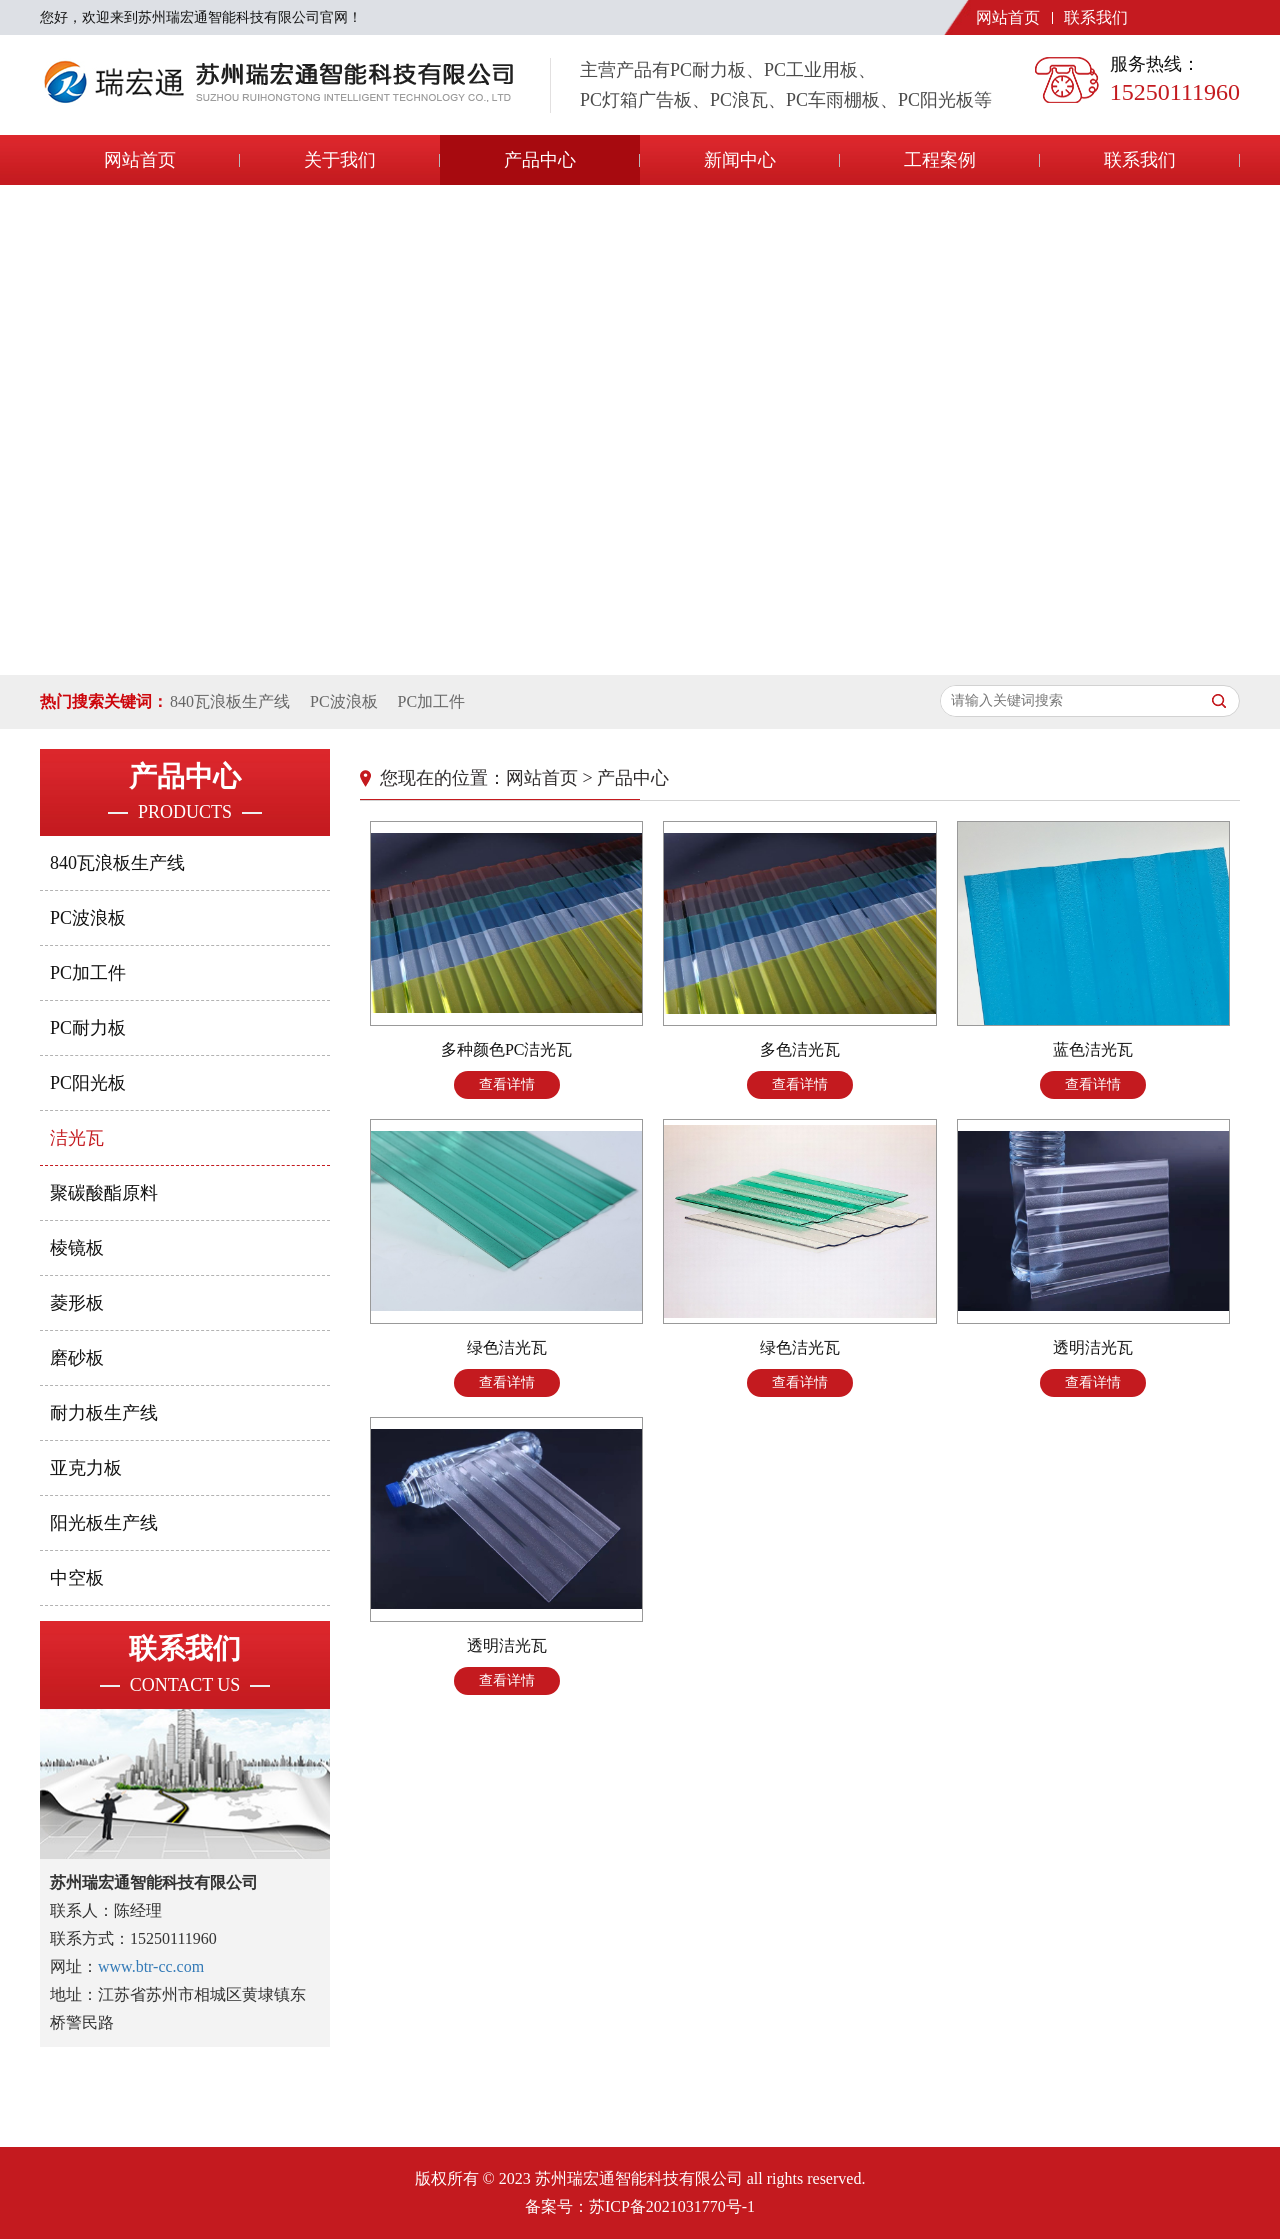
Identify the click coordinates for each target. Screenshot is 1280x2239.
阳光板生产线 (104, 1523)
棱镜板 (77, 1248)
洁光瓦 (77, 1138)
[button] (616, 654)
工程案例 (940, 160)
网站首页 (1008, 17)
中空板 (77, 1578)
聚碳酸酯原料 (104, 1193)
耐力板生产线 (104, 1413)
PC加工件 (432, 701)
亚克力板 (86, 1468)
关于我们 (340, 160)
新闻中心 (740, 160)
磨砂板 (77, 1358)
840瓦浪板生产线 (230, 701)
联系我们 (1096, 17)
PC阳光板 (88, 1083)
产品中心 (540, 160)
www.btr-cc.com (151, 1966)
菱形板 (77, 1303)
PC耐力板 (88, 1028)
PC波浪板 (344, 701)
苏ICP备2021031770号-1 (672, 2206)
